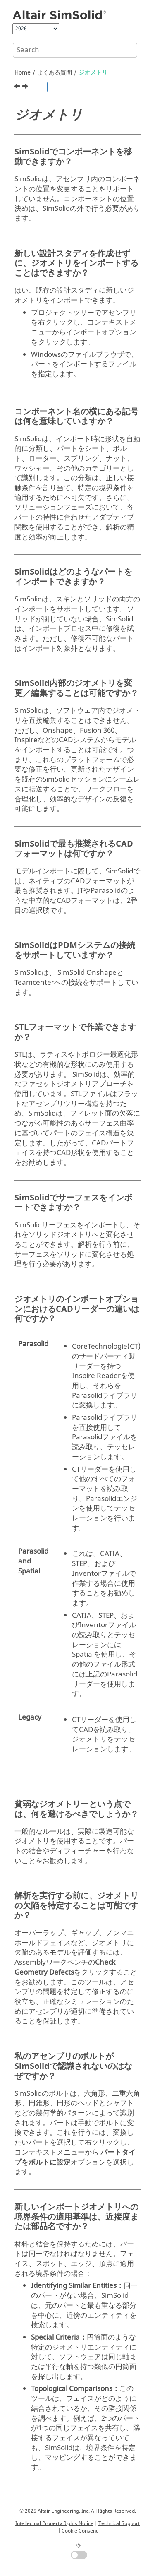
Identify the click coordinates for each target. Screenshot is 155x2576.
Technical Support (119, 2523)
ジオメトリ (93, 72)
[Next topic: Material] (26, 87)
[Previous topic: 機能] (17, 87)
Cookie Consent (80, 2531)
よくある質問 (54, 72)
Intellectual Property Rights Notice (54, 2523)
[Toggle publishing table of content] (40, 87)
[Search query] (75, 50)
